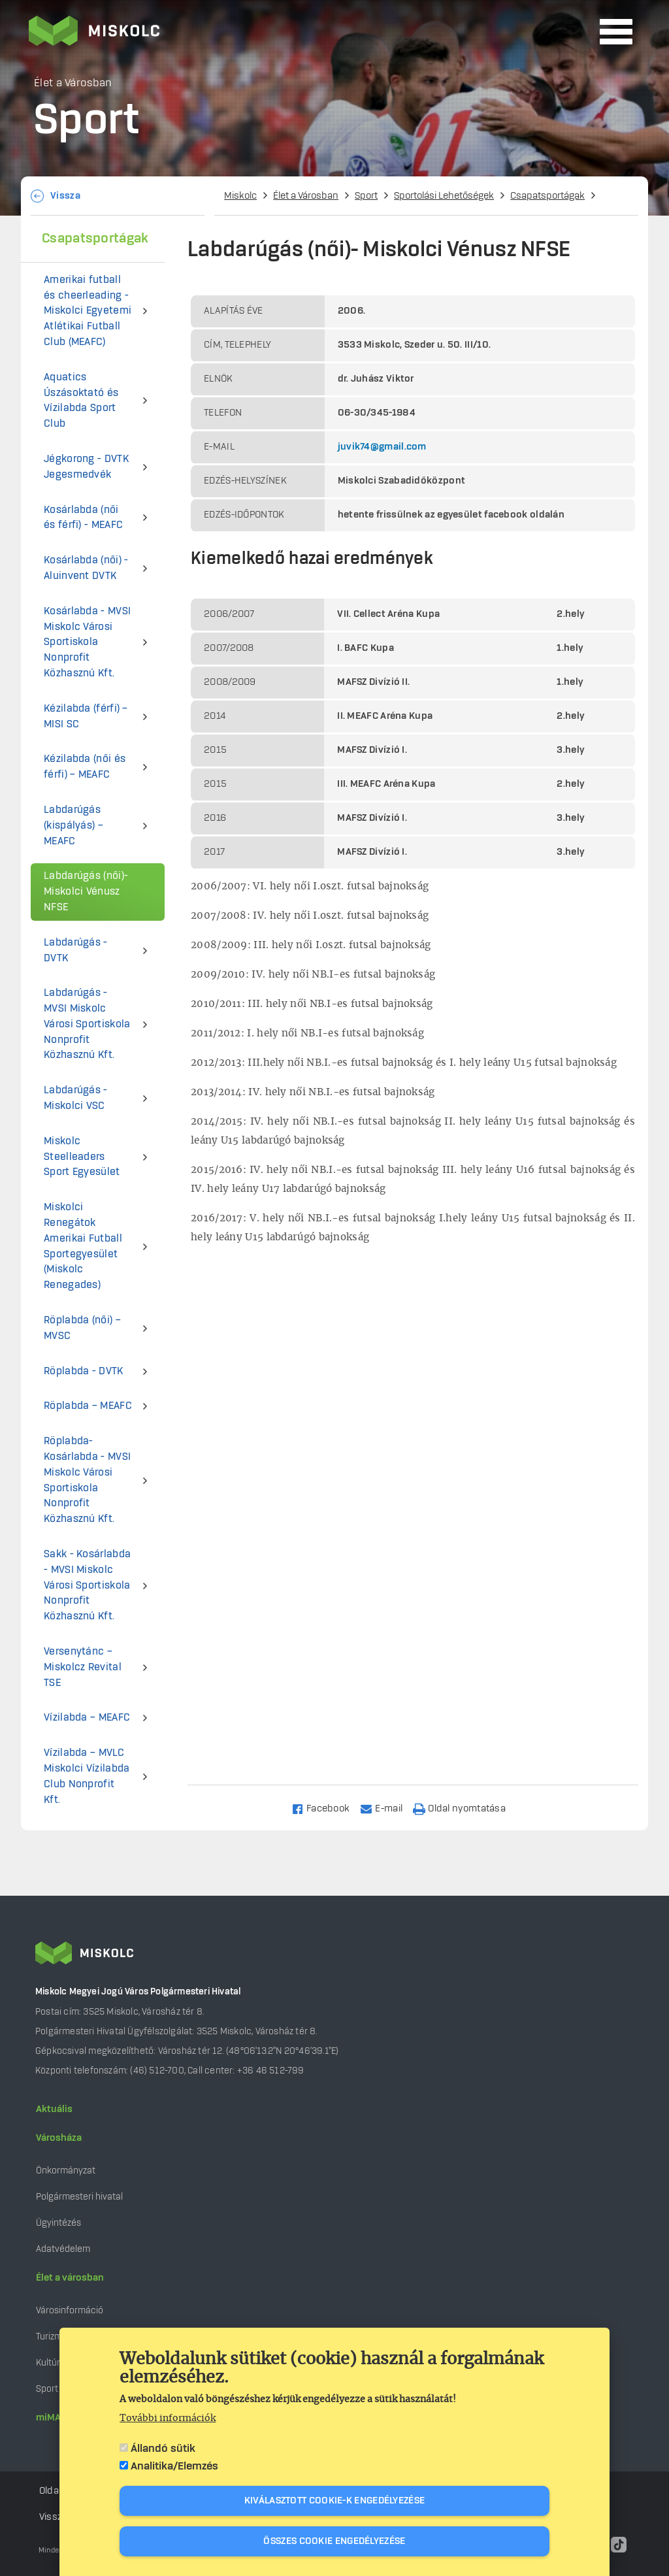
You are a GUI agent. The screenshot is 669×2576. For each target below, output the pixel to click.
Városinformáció (69, 2310)
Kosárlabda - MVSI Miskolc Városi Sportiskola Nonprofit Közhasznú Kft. (87, 642)
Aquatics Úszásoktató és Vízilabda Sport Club (81, 400)
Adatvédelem (63, 2249)
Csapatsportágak (547, 196)
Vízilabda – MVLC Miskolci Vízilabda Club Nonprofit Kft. (86, 1776)
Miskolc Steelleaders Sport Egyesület (82, 1157)
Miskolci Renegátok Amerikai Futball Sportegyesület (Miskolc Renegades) (83, 1246)
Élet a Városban (305, 196)
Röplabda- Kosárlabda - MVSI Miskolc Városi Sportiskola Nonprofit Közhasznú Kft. (87, 1480)
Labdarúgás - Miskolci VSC (76, 1098)
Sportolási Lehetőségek (444, 196)
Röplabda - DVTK (83, 1371)
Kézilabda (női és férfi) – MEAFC (84, 766)
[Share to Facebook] (326, 1807)
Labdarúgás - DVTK (76, 950)
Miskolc (240, 196)
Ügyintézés (58, 2223)
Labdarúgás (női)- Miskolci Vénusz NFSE (86, 891)
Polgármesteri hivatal (79, 2197)
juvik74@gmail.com (382, 447)
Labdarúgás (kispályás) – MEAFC (73, 825)
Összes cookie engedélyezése (334, 2542)
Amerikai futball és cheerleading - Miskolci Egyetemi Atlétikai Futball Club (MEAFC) (87, 311)
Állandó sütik (163, 2449)
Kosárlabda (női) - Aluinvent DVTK (86, 568)
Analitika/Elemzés (174, 2467)
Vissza (65, 196)
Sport (366, 196)
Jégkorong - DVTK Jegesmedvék (86, 467)
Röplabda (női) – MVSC (82, 1328)
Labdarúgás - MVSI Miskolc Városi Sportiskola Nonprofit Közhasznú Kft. (87, 1024)
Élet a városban (70, 2278)
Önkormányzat (65, 2170)
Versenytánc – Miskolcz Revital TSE (83, 1667)
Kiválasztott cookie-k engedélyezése (334, 2501)
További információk (168, 2419)
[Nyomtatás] (465, 1807)
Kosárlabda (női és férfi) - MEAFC (83, 517)
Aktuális (54, 2109)
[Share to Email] (387, 1807)
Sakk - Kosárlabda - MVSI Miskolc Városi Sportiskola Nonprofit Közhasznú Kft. (87, 1585)
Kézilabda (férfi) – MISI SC (86, 716)
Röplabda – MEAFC (88, 1406)
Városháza (59, 2138)
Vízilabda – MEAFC (87, 1717)
